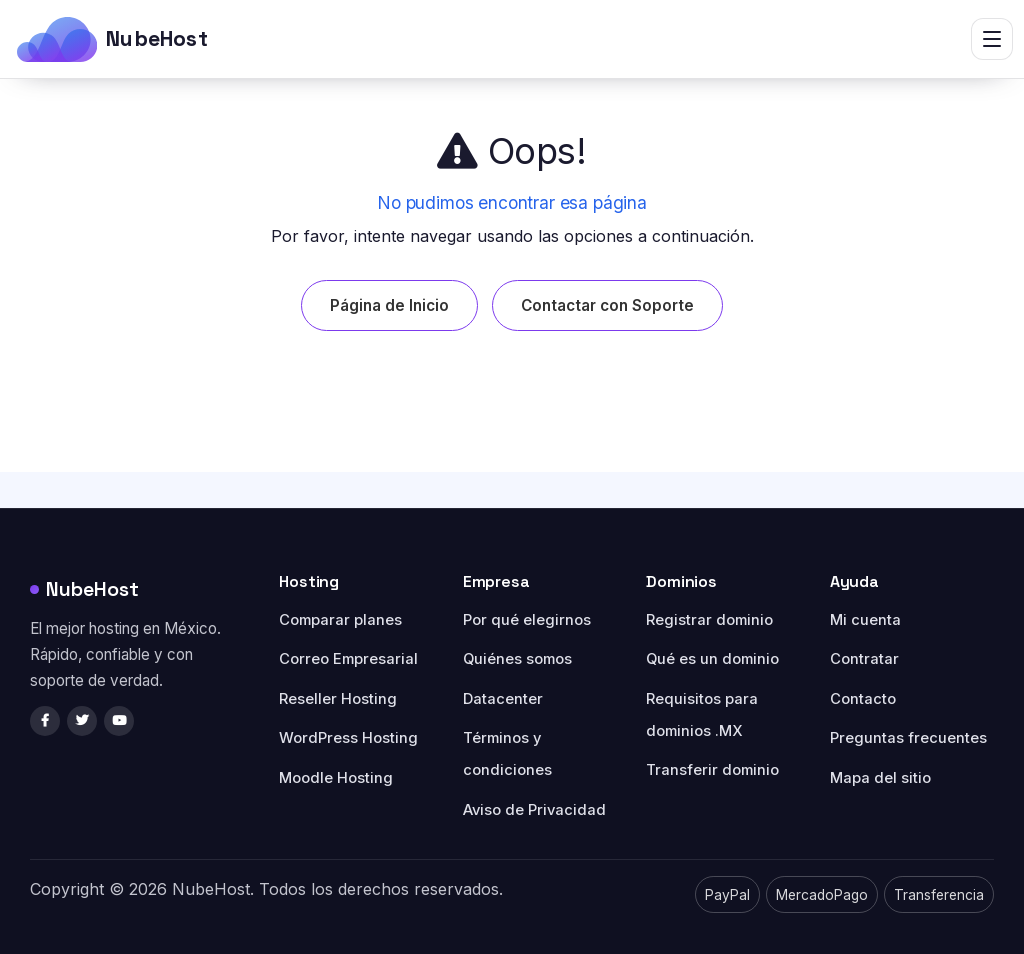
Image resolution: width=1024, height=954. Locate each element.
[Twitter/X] (82, 721)
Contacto (863, 699)
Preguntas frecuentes (908, 738)
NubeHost (84, 589)
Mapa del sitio (880, 778)
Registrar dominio (709, 620)
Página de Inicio (389, 305)
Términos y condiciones (507, 754)
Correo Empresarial (348, 659)
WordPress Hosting (348, 738)
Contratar (864, 659)
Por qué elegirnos (527, 620)
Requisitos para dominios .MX (702, 715)
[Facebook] (45, 721)
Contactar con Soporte (607, 305)
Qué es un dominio (712, 659)
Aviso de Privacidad (534, 810)
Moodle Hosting (336, 778)
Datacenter (503, 699)
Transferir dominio (712, 770)
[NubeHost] (112, 39)
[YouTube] (119, 721)
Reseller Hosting (338, 699)
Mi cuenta (865, 620)
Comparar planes (340, 620)
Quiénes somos (517, 659)
